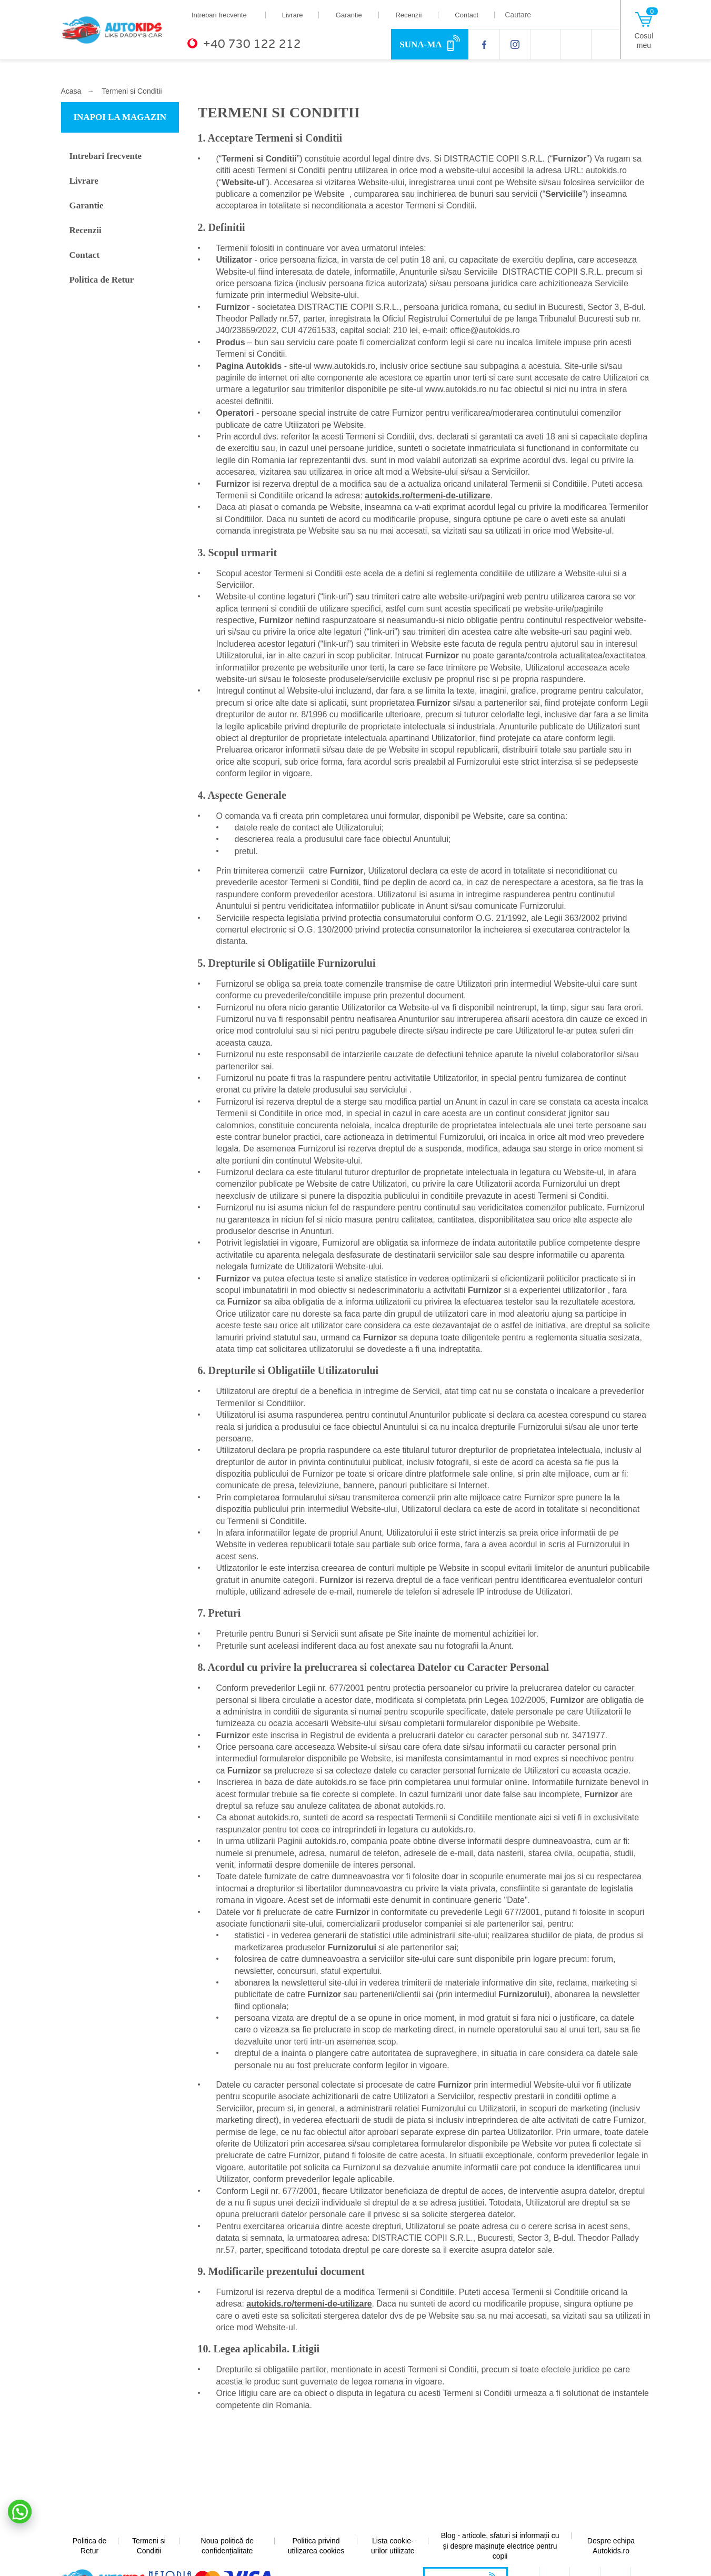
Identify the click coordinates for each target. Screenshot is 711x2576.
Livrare (292, 15)
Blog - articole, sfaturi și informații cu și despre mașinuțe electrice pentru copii (500, 2545)
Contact (466, 15)
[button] (20, 2511)
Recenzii (408, 15)
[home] (117, 29)
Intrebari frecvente (219, 15)
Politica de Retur (103, 282)
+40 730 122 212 (252, 44)
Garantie (349, 15)
